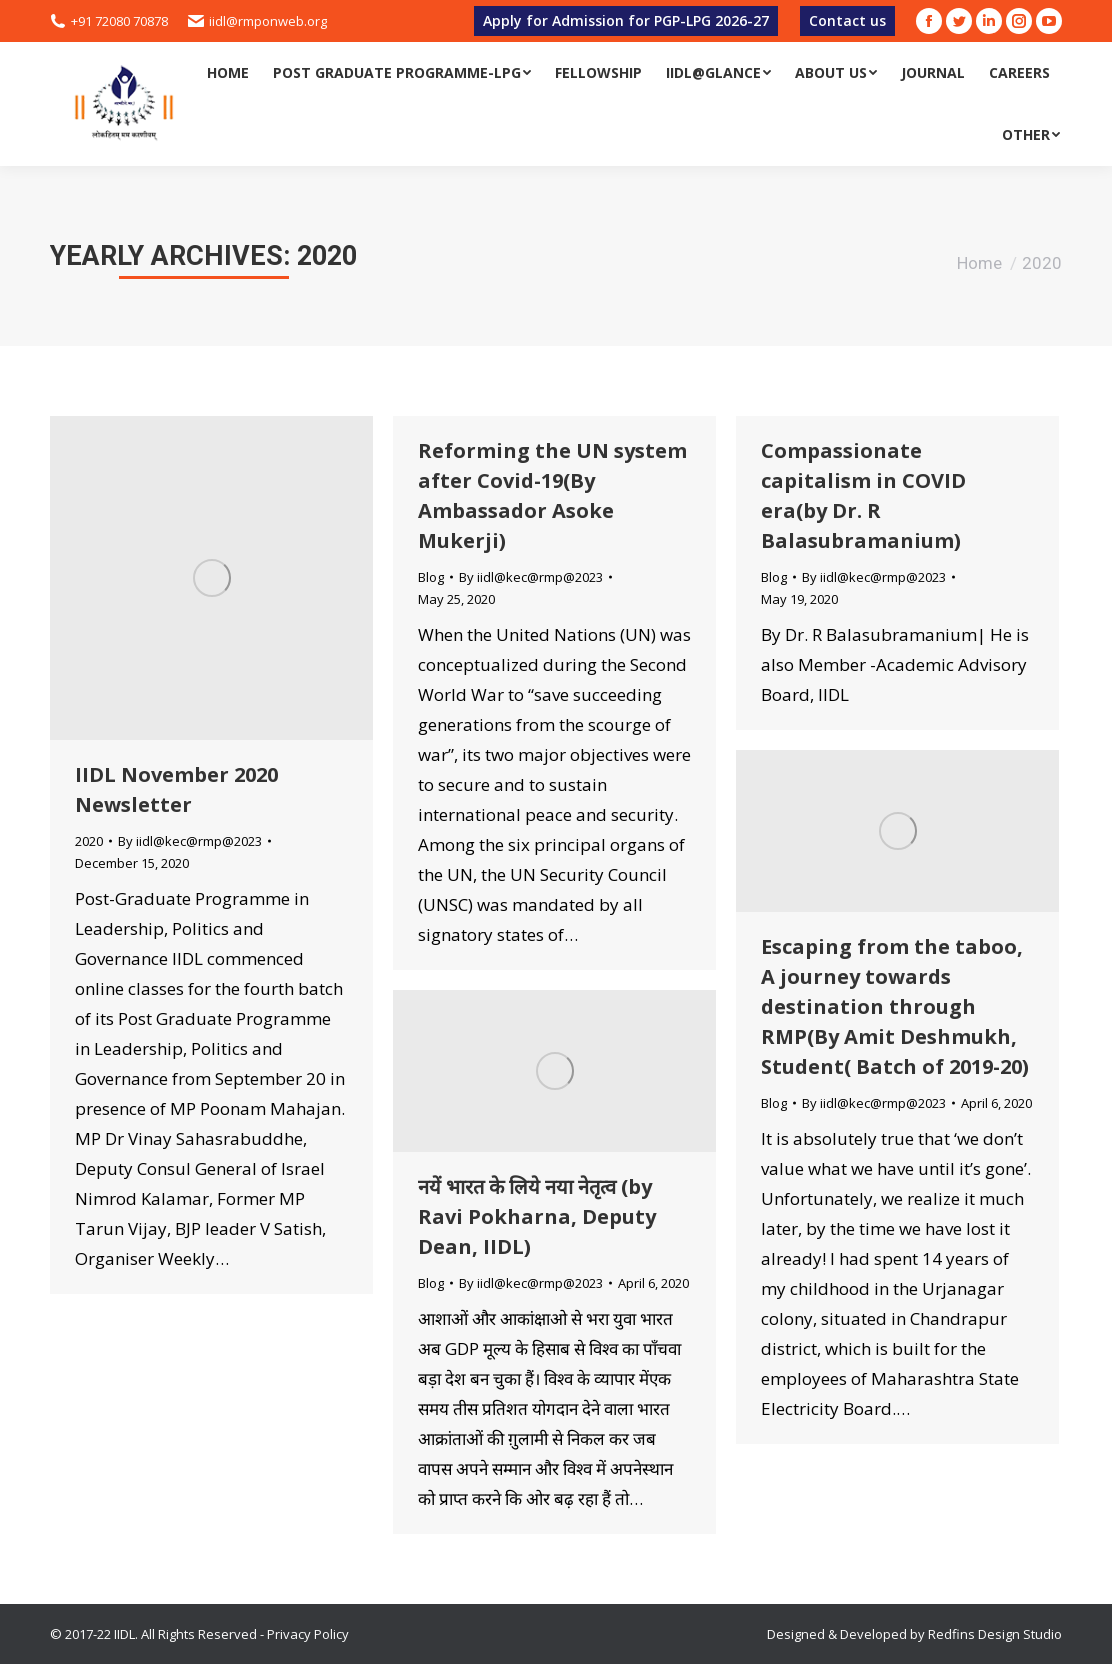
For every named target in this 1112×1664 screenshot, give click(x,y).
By (190, 841)
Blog (431, 577)
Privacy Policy (308, 1634)
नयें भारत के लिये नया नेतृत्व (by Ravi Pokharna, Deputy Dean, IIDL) (537, 1216)
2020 (89, 841)
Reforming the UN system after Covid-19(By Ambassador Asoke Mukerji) (552, 495)
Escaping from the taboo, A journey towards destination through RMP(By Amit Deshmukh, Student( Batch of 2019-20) (895, 1006)
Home (979, 263)
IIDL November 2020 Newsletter (176, 789)
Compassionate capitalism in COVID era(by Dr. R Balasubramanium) (863, 495)
